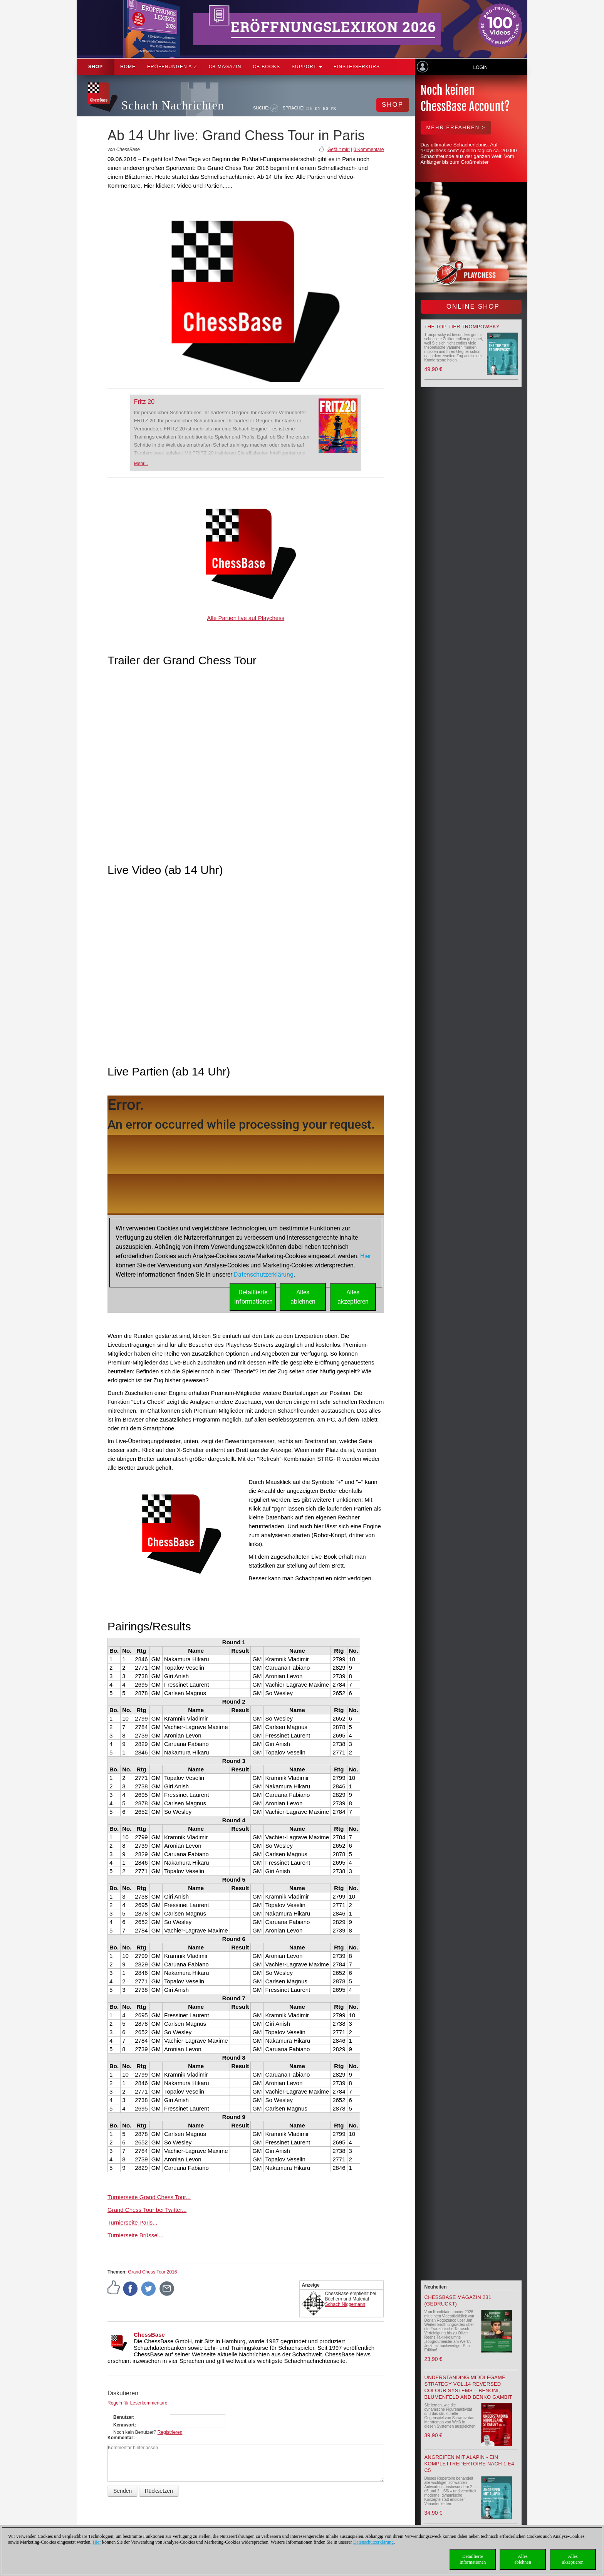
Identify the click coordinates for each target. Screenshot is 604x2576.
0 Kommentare (369, 149)
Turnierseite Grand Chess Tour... (149, 2197)
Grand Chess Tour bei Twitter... (146, 2209)
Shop (95, 66)
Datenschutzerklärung (373, 2542)
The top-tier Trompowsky (462, 326)
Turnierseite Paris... (132, 2222)
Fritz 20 (144, 401)
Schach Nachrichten (172, 105)
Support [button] (307, 66)
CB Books (266, 66)
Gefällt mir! (338, 149)
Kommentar (120, 2437)
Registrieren (170, 2432)
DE (309, 108)
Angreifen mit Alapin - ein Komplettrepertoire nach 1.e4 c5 (469, 2463)
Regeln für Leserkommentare (137, 2403)
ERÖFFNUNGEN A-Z (172, 66)
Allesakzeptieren (572, 2559)
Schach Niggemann (345, 2304)
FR (333, 108)
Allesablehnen (522, 2559)
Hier (97, 2542)
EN (317, 108)
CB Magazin (225, 66)
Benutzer (123, 2417)
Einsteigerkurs (357, 66)
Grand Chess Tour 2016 (152, 2272)
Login (480, 67)
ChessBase (149, 2334)
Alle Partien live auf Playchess (245, 618)
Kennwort (123, 2425)
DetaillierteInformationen (473, 2559)
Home (128, 66)
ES (326, 108)
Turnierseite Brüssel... (135, 2235)
